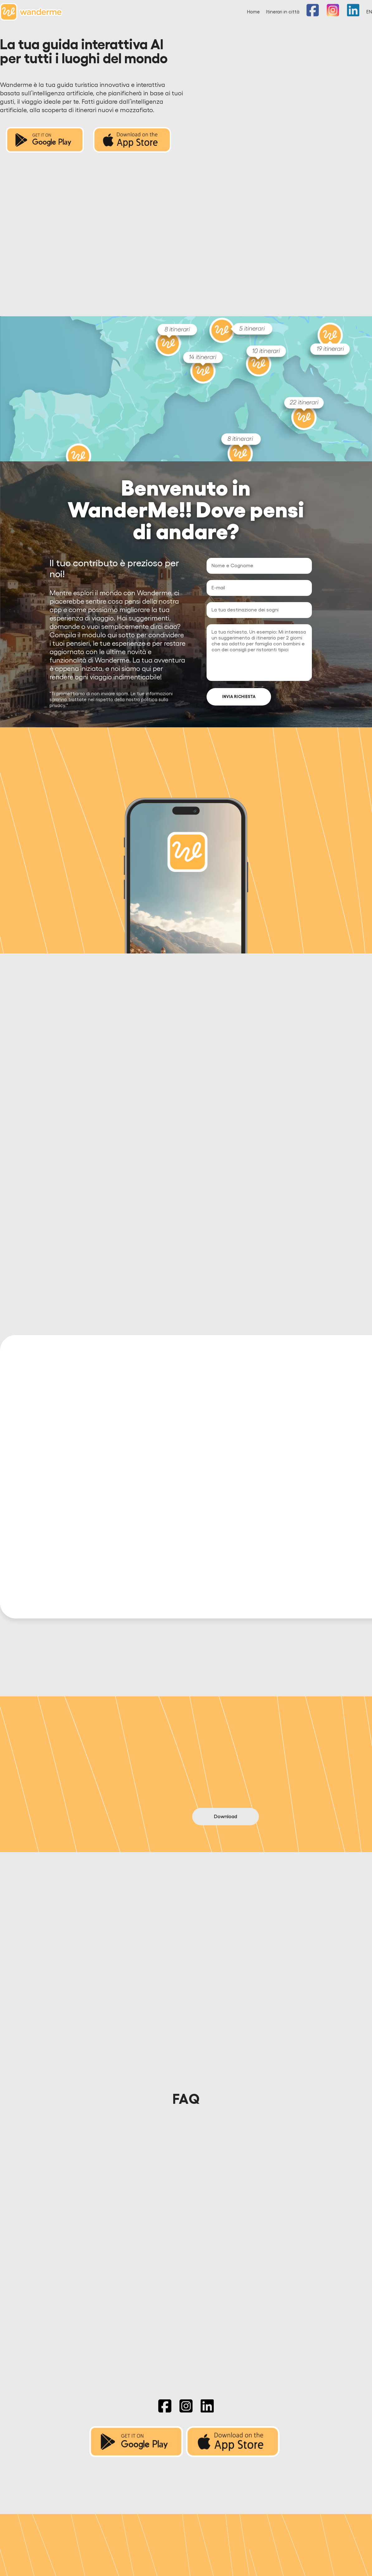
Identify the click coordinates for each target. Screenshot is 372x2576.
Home (253, 12)
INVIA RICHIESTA (238, 697)
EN (369, 12)
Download (225, 1786)
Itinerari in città (282, 12)
